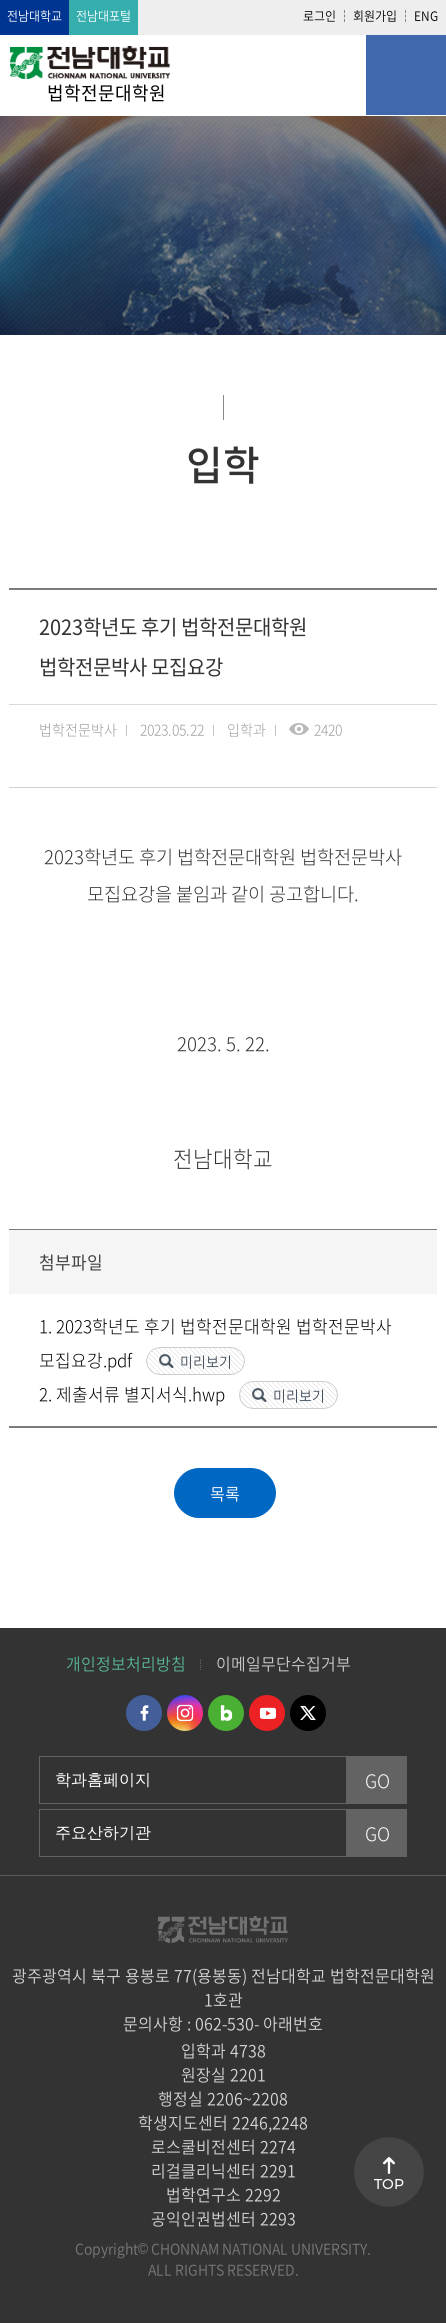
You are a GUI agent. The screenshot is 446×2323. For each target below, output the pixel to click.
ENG (426, 16)
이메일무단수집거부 (283, 1663)
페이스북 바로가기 (144, 1713)
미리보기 (206, 1361)
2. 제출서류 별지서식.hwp (134, 1393)
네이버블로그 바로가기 (226, 1713)
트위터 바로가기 (308, 1713)
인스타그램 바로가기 (185, 1713)
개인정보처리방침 (126, 1663)
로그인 (319, 16)
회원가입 (375, 16)
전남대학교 (34, 16)
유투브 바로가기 (267, 1713)
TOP (389, 2184)
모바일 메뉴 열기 (406, 75)
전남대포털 (103, 16)
